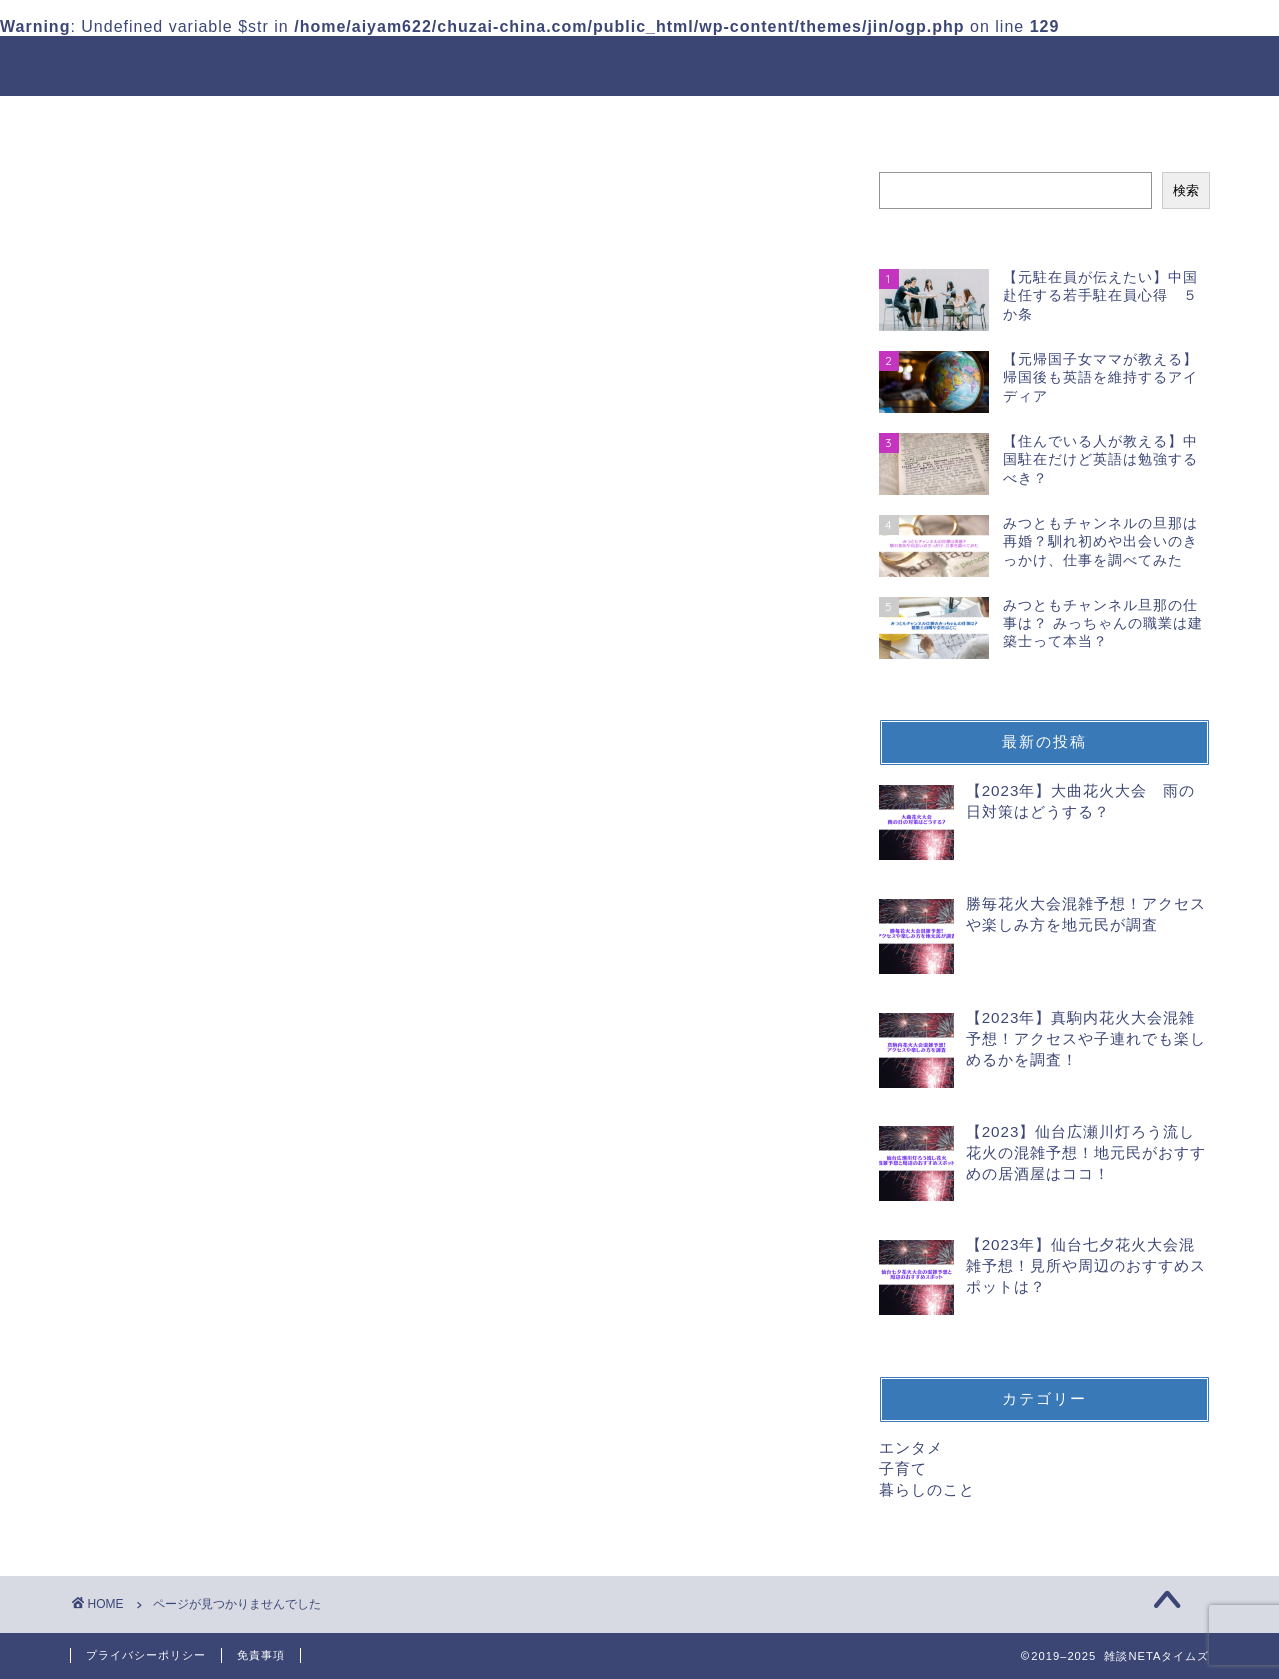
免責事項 (261, 1655)
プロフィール (630, 120)
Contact (762, 120)
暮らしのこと (201, 1111)
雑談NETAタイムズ (639, 63)
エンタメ (184, 1058)
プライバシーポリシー (146, 1655)
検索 (1186, 190)
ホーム (508, 120)
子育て (175, 1085)
